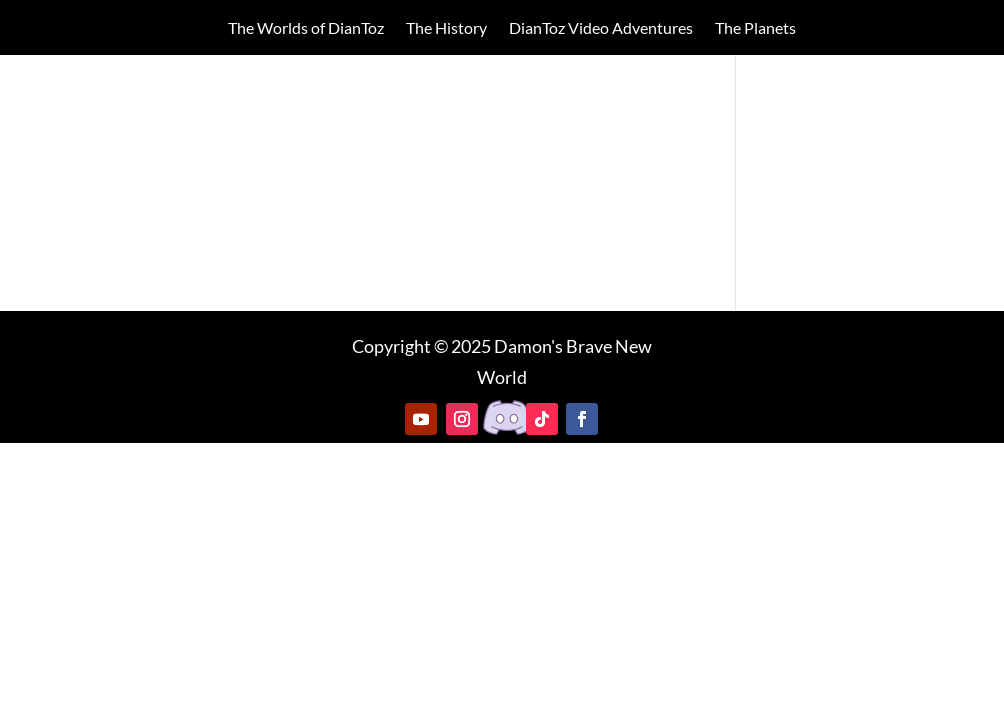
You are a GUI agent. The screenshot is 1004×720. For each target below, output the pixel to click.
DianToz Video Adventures (601, 27)
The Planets (755, 27)
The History (446, 27)
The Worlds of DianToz (306, 27)
